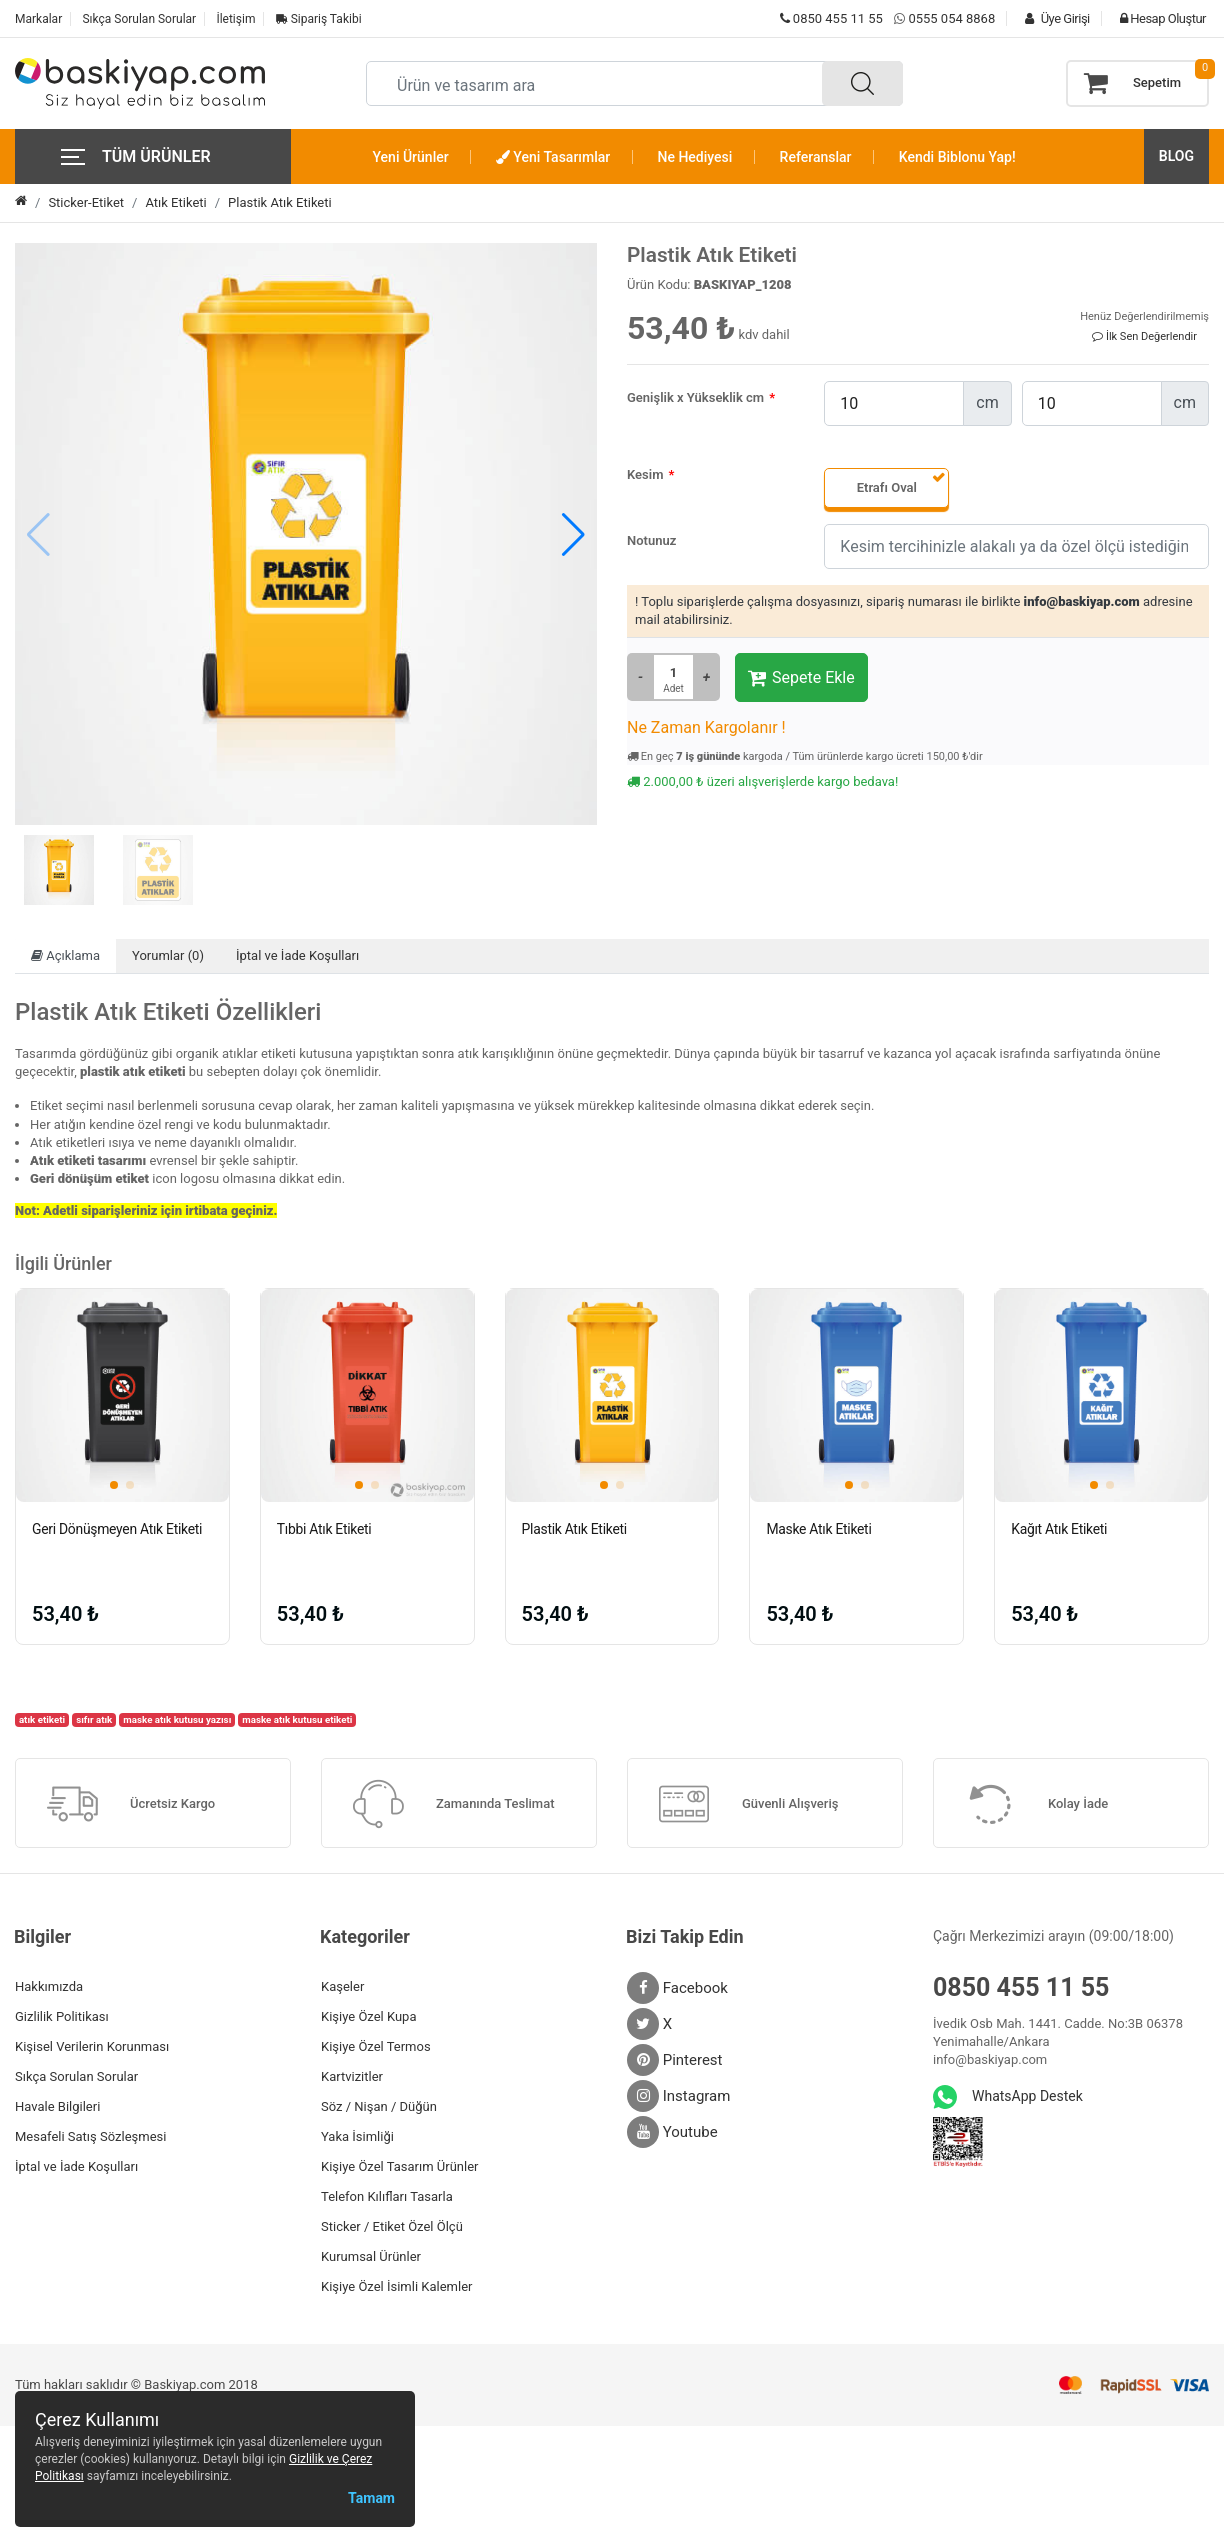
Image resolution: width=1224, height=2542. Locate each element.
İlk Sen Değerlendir (1144, 336)
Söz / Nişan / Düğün (379, 2106)
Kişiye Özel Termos (376, 2046)
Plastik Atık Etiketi (280, 202)
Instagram (678, 2096)
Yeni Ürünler (411, 157)
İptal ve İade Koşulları (297, 955)
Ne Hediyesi (695, 157)
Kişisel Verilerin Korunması (92, 2046)
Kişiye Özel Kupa (369, 2016)
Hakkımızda (49, 1986)
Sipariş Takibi (319, 19)
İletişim (235, 19)
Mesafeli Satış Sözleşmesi (90, 2136)
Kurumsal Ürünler (371, 2256)
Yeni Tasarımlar (553, 157)
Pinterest (675, 2060)
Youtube (672, 2132)
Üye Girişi (1052, 18)
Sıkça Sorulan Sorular (139, 19)
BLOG (1176, 156)
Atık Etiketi (175, 202)
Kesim (645, 474)
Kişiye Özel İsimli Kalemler (396, 2286)
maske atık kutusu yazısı (177, 1719)
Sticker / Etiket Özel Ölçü (392, 2226)
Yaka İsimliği (357, 2136)
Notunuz (651, 540)
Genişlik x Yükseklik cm (695, 397)
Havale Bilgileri (57, 2106)
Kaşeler (342, 1986)
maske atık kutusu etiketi (297, 1719)
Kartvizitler (352, 2076)
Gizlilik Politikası (62, 2016)
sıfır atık (94, 1719)
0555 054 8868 (951, 18)
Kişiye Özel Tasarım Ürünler (399, 2166)
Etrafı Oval (887, 487)
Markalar (38, 19)
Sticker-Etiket (86, 202)
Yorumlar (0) (168, 955)
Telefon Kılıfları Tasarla (387, 2196)
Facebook (677, 1988)
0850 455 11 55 (831, 18)
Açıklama (65, 955)
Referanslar (816, 157)
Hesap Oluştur (1158, 18)
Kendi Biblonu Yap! (957, 157)
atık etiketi (42, 1719)
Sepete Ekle (801, 678)
